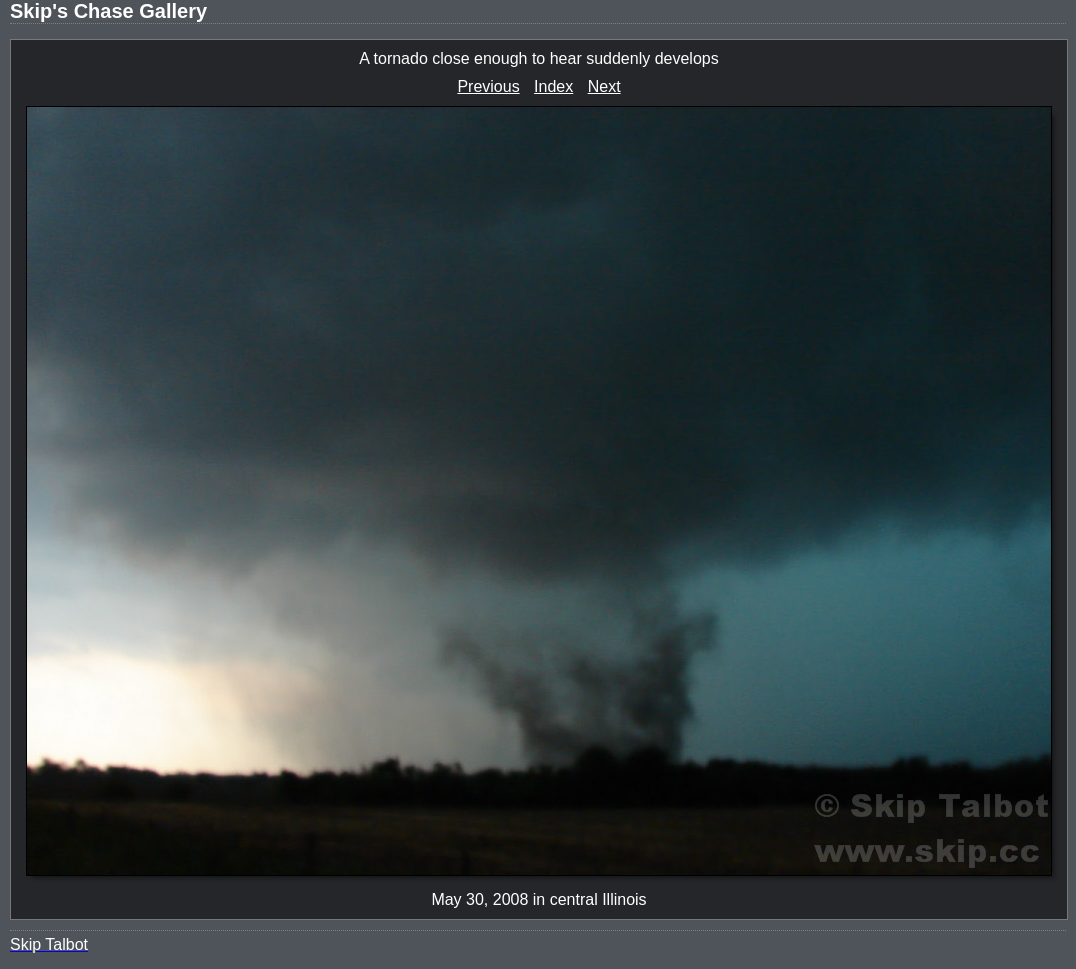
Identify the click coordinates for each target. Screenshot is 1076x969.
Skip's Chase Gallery (108, 11)
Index (553, 86)
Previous (488, 86)
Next (604, 86)
